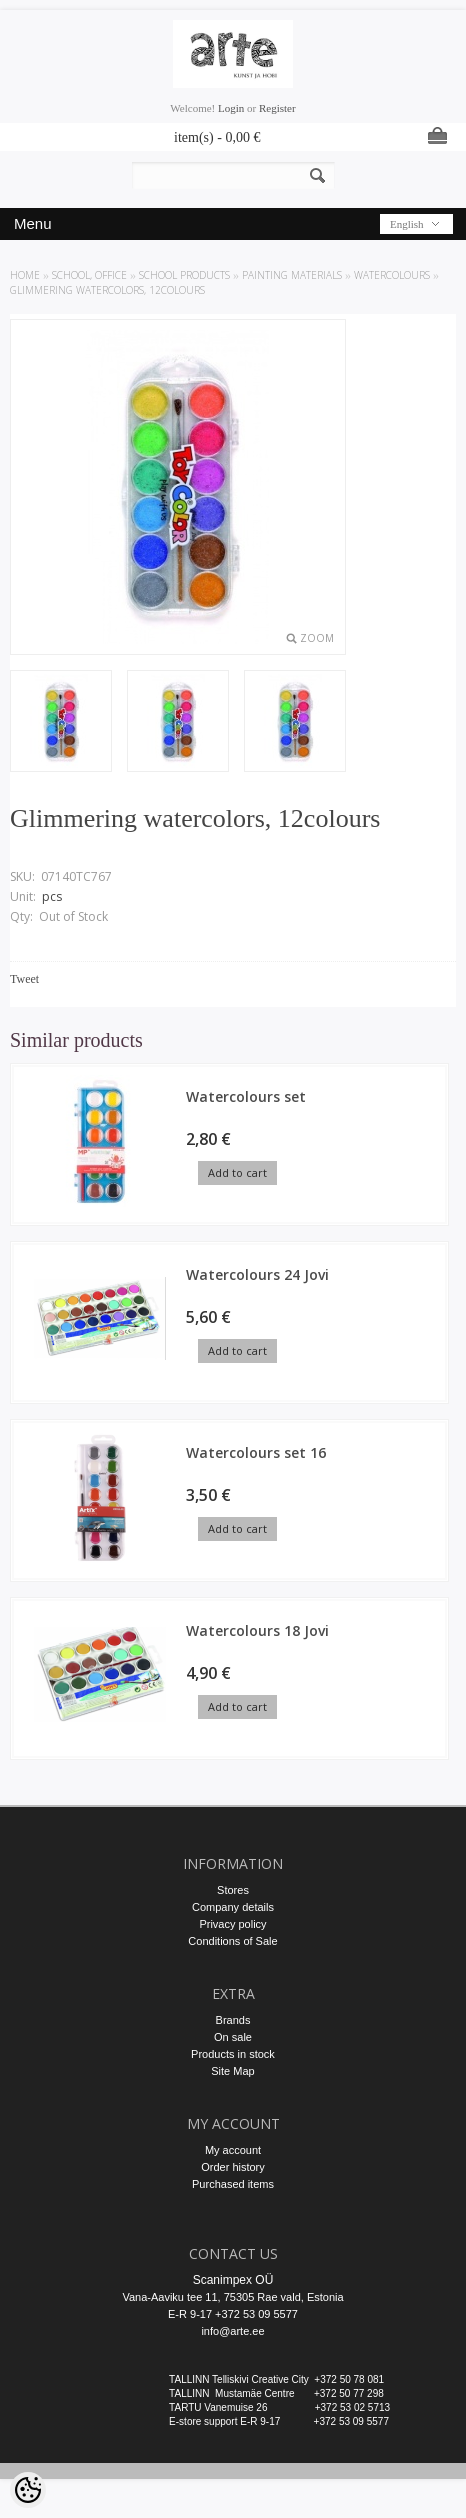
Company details (233, 1907)
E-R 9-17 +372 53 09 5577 (233, 2314)
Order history (233, 2167)
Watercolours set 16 (256, 1452)
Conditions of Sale (232, 1941)
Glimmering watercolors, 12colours (107, 290)
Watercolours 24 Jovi (257, 1274)
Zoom (317, 638)
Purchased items (233, 2184)
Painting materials (292, 275)
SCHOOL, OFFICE (89, 275)
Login (231, 108)
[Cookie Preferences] (28, 2490)
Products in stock (233, 2054)
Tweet (24, 979)
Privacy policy (232, 1924)
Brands (233, 2020)
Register (277, 108)
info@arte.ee (232, 2331)
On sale (233, 2037)
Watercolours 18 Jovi (257, 1630)
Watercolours (392, 275)
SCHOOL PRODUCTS (184, 275)
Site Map (232, 2071)
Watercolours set (246, 1096)
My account (233, 2150)
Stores (233, 1890)
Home (25, 275)
